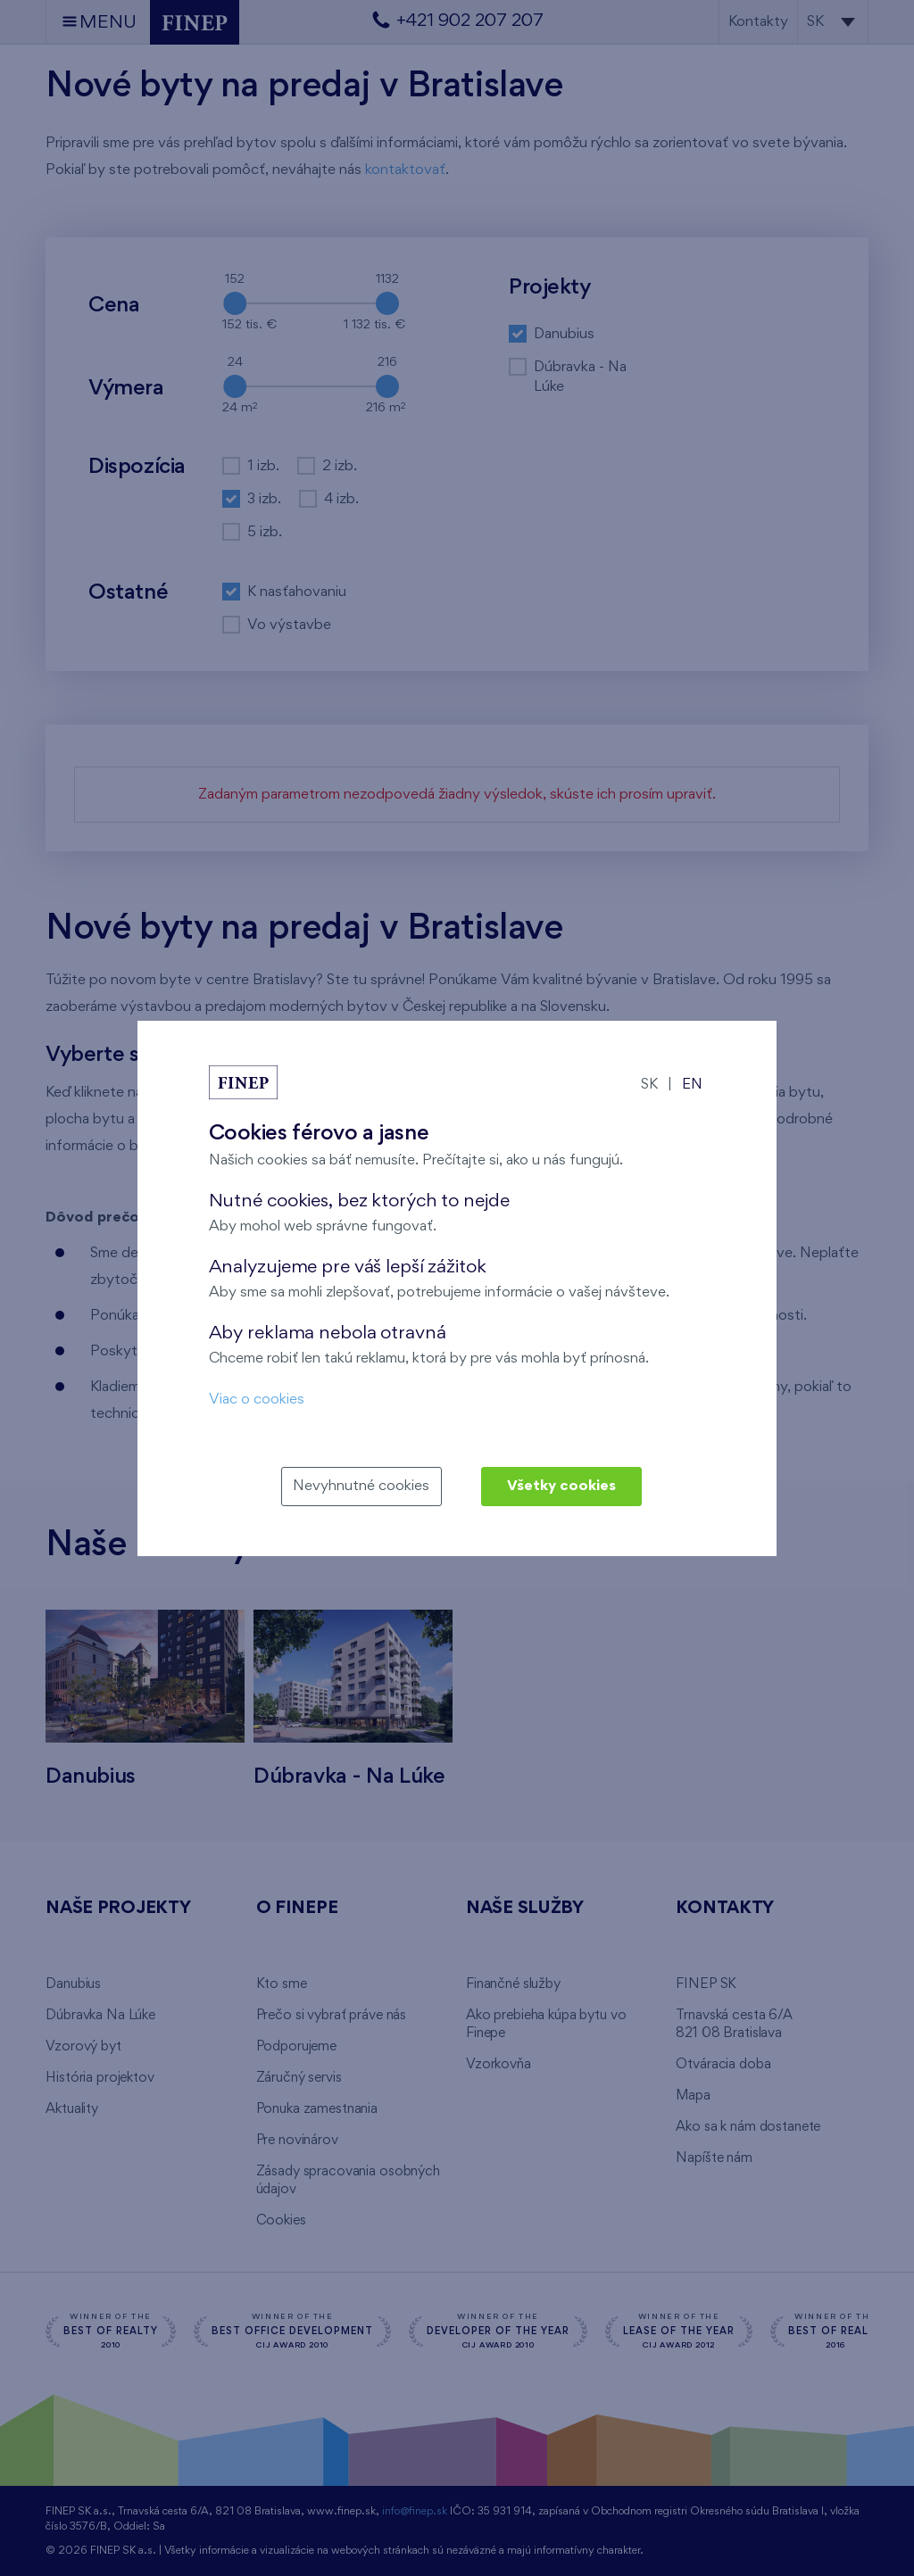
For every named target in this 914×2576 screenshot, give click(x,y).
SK (649, 1084)
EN (692, 1084)
